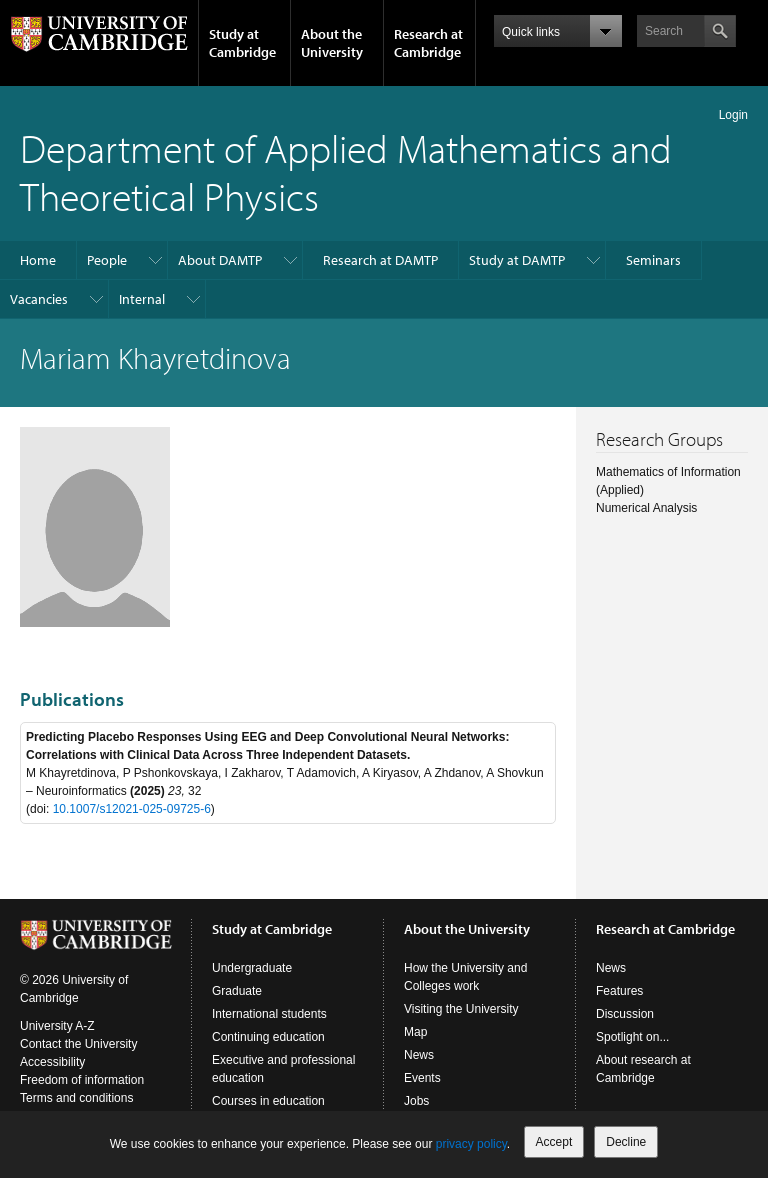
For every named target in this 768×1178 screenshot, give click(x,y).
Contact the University (78, 1044)
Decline (626, 1142)
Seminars (653, 260)
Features (619, 991)
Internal (142, 299)
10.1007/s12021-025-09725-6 (132, 809)
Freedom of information (82, 1080)
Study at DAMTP (517, 260)
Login (733, 115)
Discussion (625, 1014)
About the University (332, 43)
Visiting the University (461, 1009)
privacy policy (471, 1144)
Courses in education (268, 1101)
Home (38, 260)
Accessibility (52, 1062)
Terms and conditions (76, 1098)
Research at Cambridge (428, 43)
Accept (554, 1142)
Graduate (237, 991)
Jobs (416, 1101)
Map (415, 1032)
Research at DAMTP (380, 260)
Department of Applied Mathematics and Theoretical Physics (346, 171)
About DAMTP (220, 260)
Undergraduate (252, 968)
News (419, 1055)
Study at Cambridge (242, 43)
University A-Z (57, 1026)
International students (269, 1014)
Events (422, 1078)
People (107, 260)
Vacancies (39, 299)
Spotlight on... (632, 1037)
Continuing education (268, 1037)
